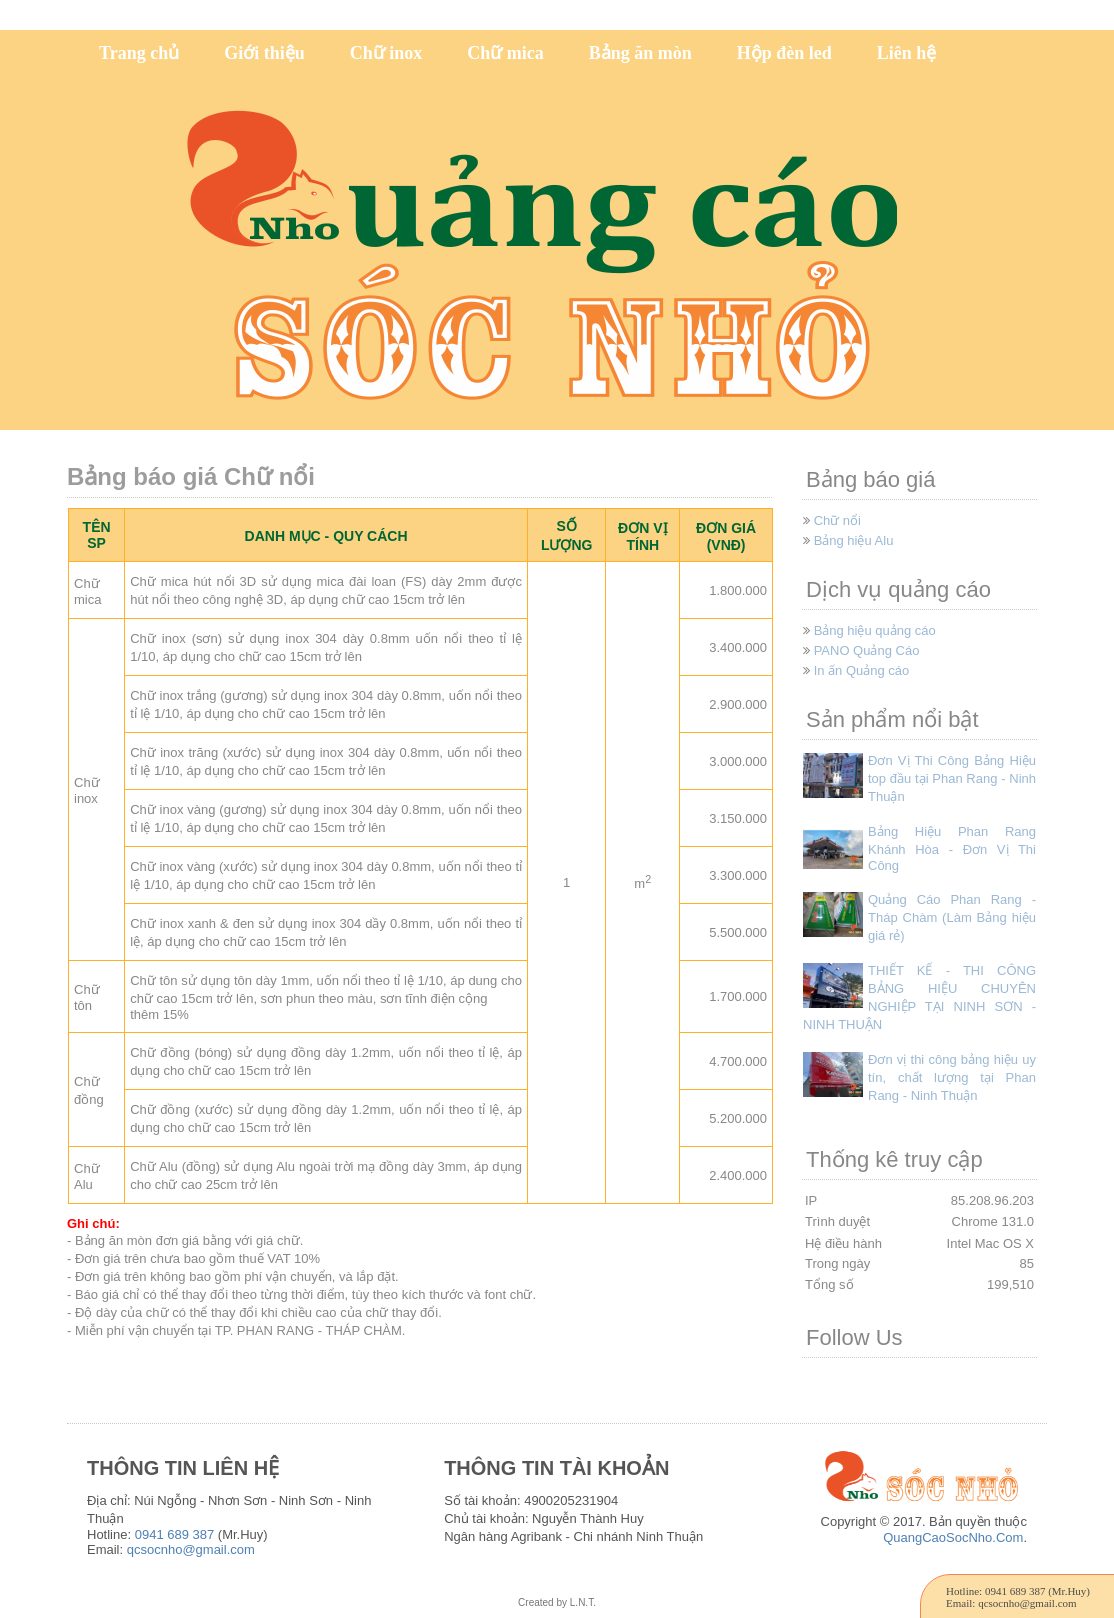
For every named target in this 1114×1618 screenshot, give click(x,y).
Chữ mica (505, 53)
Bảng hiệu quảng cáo (875, 630)
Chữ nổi (837, 520)
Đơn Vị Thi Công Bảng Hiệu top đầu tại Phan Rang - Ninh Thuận (952, 778)
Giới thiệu (264, 53)
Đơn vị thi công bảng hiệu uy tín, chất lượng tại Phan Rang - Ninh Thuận (952, 1077)
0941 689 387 (175, 1534)
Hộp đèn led (784, 53)
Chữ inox (386, 53)
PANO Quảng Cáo (867, 650)
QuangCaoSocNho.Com (953, 1537)
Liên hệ (907, 53)
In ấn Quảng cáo (862, 670)
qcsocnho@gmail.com (191, 1549)
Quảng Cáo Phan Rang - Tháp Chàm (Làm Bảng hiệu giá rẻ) (952, 917)
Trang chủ (139, 53)
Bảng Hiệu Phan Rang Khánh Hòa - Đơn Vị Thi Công (952, 848)
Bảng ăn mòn (640, 53)
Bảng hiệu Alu (854, 540)
